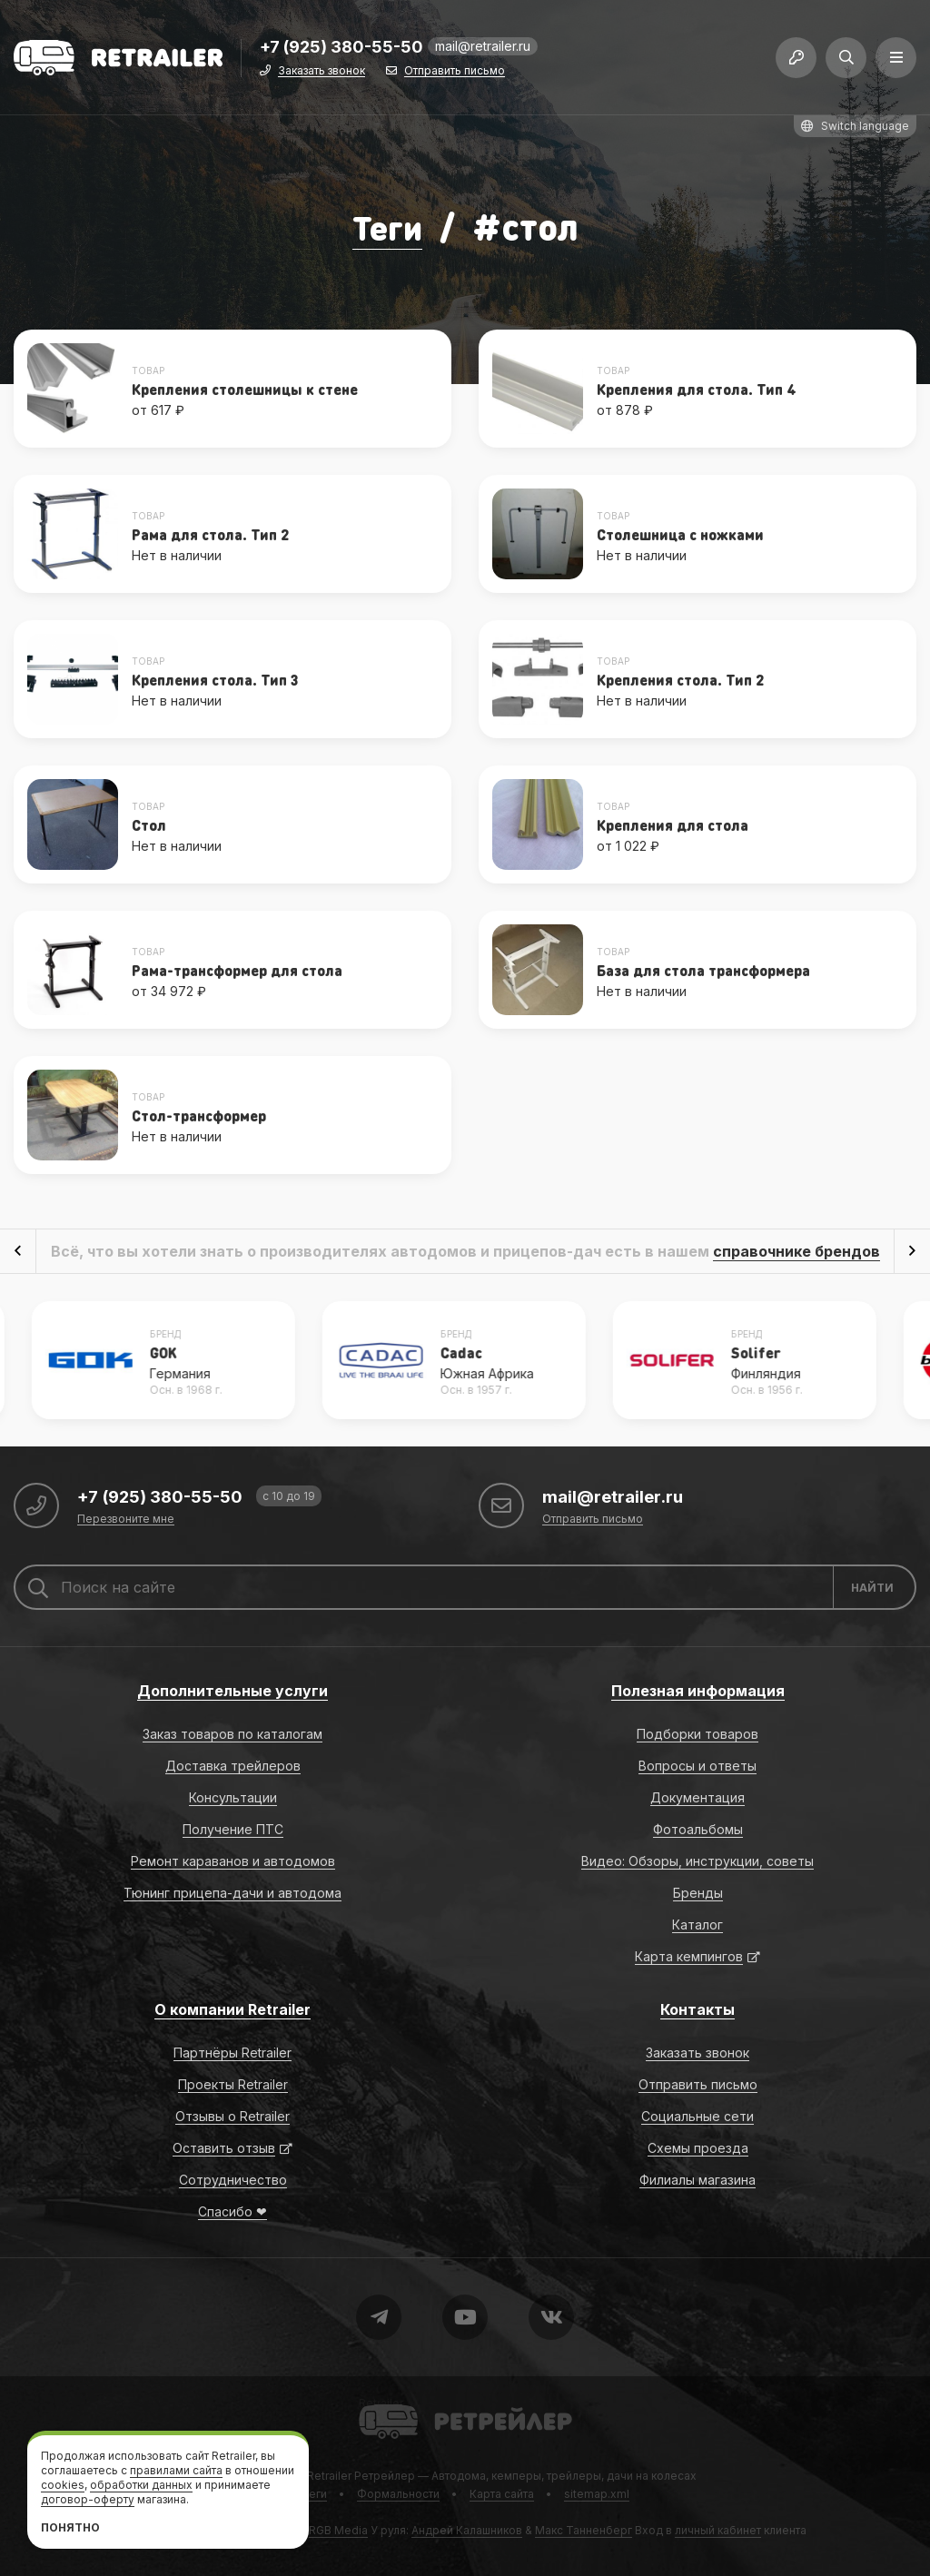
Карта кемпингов (689, 1956)
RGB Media (338, 2530)
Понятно (70, 2527)
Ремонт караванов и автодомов (233, 1861)
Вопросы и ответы (697, 1765)
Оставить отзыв (224, 2148)
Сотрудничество (233, 2179)
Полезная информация (698, 1691)
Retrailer (381, 2403)
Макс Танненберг (583, 2530)
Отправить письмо (454, 75)
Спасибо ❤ (232, 2211)
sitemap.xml (596, 2494)
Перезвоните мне (125, 1519)
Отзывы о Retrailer (232, 2116)
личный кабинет (718, 2530)
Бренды (698, 1892)
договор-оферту (87, 2499)
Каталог (697, 1924)
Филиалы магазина (697, 2179)
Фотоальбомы (698, 1829)
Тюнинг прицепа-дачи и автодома (232, 1892)
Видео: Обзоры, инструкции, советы (697, 1861)
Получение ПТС (233, 1829)
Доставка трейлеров (233, 1765)
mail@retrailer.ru (482, 49)
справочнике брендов (796, 1251)
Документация (697, 1797)
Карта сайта (502, 2494)
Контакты (697, 2009)
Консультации (233, 1797)
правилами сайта (176, 2470)
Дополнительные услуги (232, 1691)
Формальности (398, 2494)
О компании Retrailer (232, 2009)
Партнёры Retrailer (232, 2052)
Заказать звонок (321, 75)
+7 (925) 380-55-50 (341, 51)
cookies (62, 2485)
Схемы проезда (698, 2148)
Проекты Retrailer (233, 2084)
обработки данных (141, 2485)
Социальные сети (697, 2116)
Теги (387, 225)
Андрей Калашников (466, 2530)
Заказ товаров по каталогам (232, 1734)
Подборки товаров (697, 1734)
